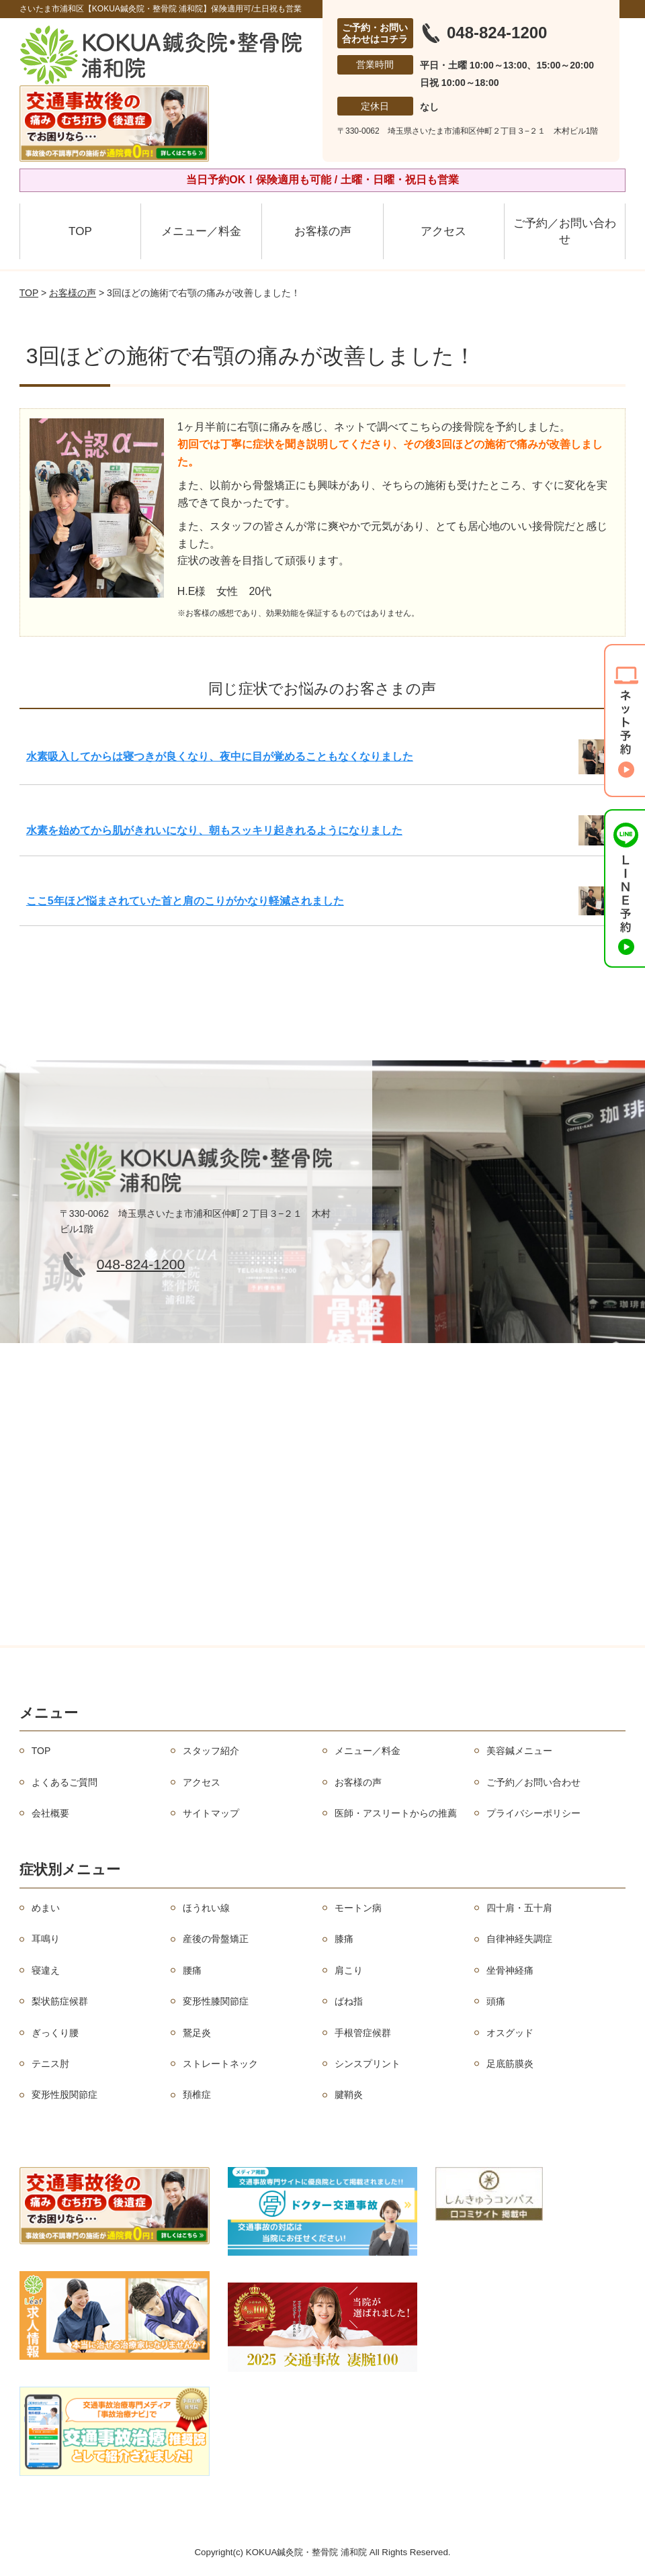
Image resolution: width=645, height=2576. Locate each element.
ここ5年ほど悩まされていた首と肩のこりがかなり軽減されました (185, 901)
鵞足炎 (197, 2032)
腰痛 (192, 1970)
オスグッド (509, 2032)
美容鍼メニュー (519, 1750)
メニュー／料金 (201, 231)
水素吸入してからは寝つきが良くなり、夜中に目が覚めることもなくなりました (219, 756)
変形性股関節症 (64, 2094)
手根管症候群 (363, 2032)
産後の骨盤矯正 (216, 1938)
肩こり (349, 1970)
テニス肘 (50, 2063)
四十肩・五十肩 (519, 1907)
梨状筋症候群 (60, 2001)
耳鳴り (46, 1938)
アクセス (443, 231)
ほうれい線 (206, 1907)
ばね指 (349, 2001)
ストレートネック (220, 2063)
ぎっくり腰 (55, 2032)
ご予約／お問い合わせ (564, 231)
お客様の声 (322, 231)
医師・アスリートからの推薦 (396, 1813)
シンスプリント (367, 2063)
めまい (46, 1907)
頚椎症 (197, 2094)
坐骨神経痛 (509, 1970)
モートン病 (358, 1907)
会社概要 (50, 1813)
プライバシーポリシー (533, 1813)
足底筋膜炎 (509, 2063)
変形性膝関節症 (216, 2001)
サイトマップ (211, 1813)
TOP (80, 231)
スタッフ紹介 (211, 1750)
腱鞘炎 (349, 2094)
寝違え (46, 1970)
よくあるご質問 (64, 1782)
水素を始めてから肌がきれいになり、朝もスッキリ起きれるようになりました (214, 830)
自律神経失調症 (519, 1938)
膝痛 (344, 1938)
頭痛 (495, 2001)
